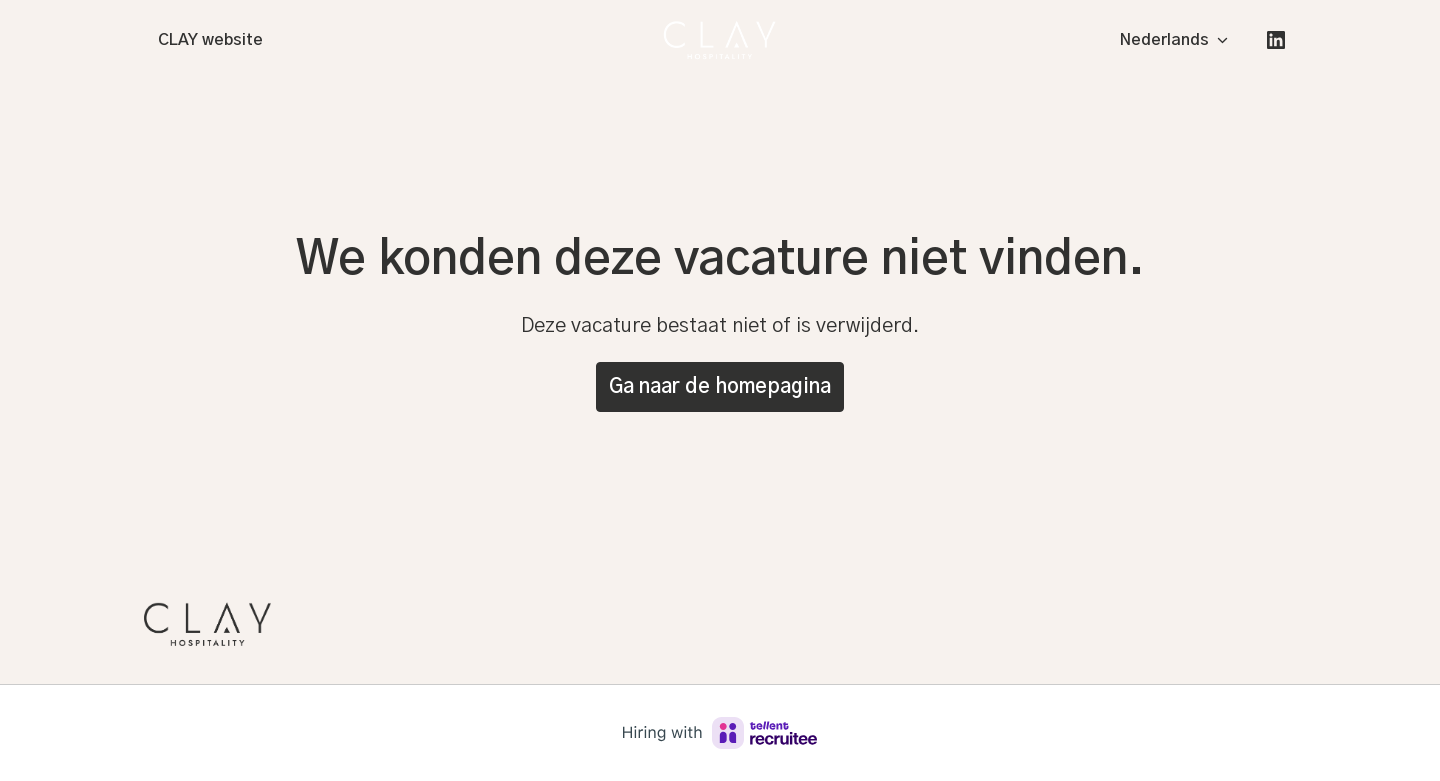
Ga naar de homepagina (720, 387)
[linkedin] (1276, 40)
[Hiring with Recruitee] (720, 733)
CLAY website (210, 40)
